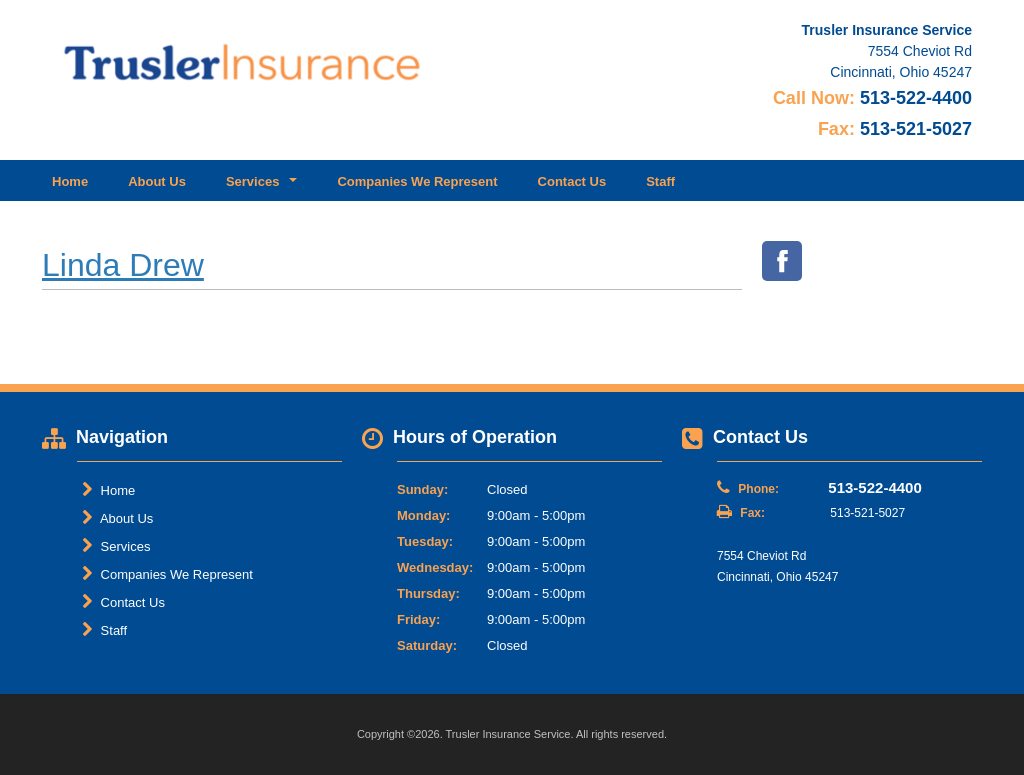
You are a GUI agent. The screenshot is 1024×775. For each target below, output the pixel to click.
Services (116, 546)
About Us (157, 181)
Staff (660, 181)
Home (70, 181)
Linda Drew (123, 265)
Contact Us (572, 181)
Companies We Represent (417, 181)
